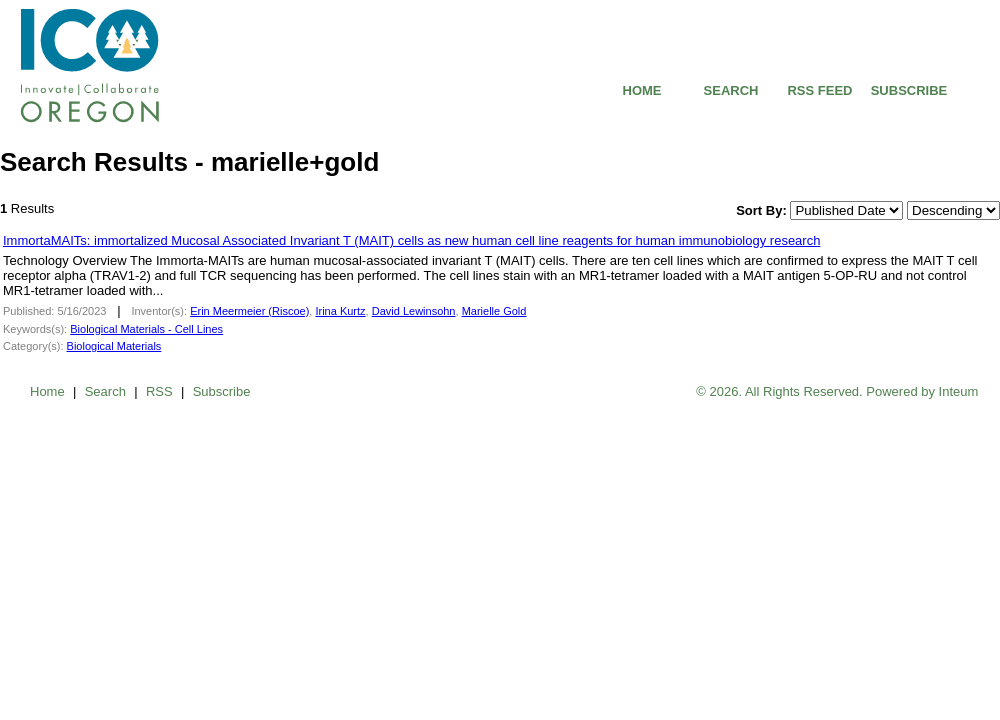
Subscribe (222, 391)
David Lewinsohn (414, 311)
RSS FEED (819, 90)
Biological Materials (114, 346)
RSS (159, 391)
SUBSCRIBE (909, 90)
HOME (642, 90)
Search (105, 391)
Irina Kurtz (340, 311)
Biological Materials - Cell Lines (146, 329)
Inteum (959, 391)
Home (47, 391)
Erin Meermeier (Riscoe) (249, 311)
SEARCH (731, 90)
